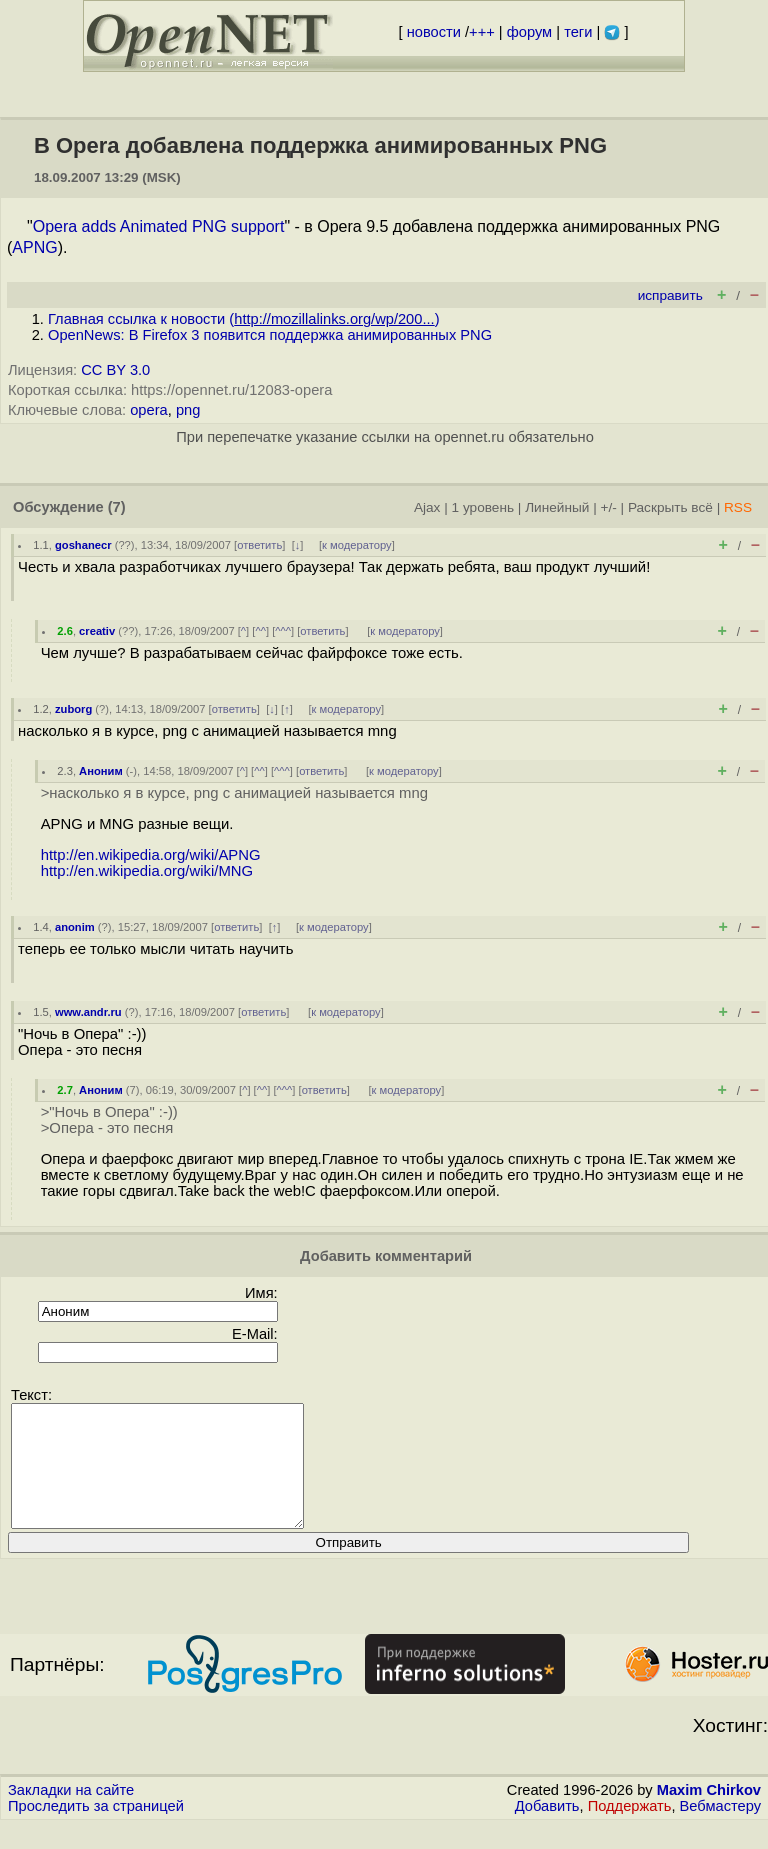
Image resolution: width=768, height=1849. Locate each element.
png (188, 410)
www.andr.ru (88, 1012)
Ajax (427, 507)
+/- (608, 507)
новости (434, 32)
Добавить (547, 1830)
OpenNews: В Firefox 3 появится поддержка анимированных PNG (270, 335)
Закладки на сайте (71, 1814)
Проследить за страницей (96, 1830)
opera (149, 410)
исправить (670, 295)
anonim (75, 927)
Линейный (557, 507)
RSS (738, 507)
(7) (117, 507)
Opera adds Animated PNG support (159, 226)
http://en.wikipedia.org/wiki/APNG (151, 855)
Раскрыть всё (670, 507)
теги (578, 32)
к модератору (357, 545)
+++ (482, 32)
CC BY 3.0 (115, 370)
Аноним (101, 771)
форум (529, 32)
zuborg (73, 709)
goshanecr (83, 545)
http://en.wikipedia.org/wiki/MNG (147, 871)
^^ (260, 631)
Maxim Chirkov (709, 1814)
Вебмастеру (720, 1830)
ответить (259, 545)
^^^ (283, 631)
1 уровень (483, 507)
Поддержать (630, 1830)
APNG (34, 247)
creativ (97, 631)
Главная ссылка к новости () (244, 319)
